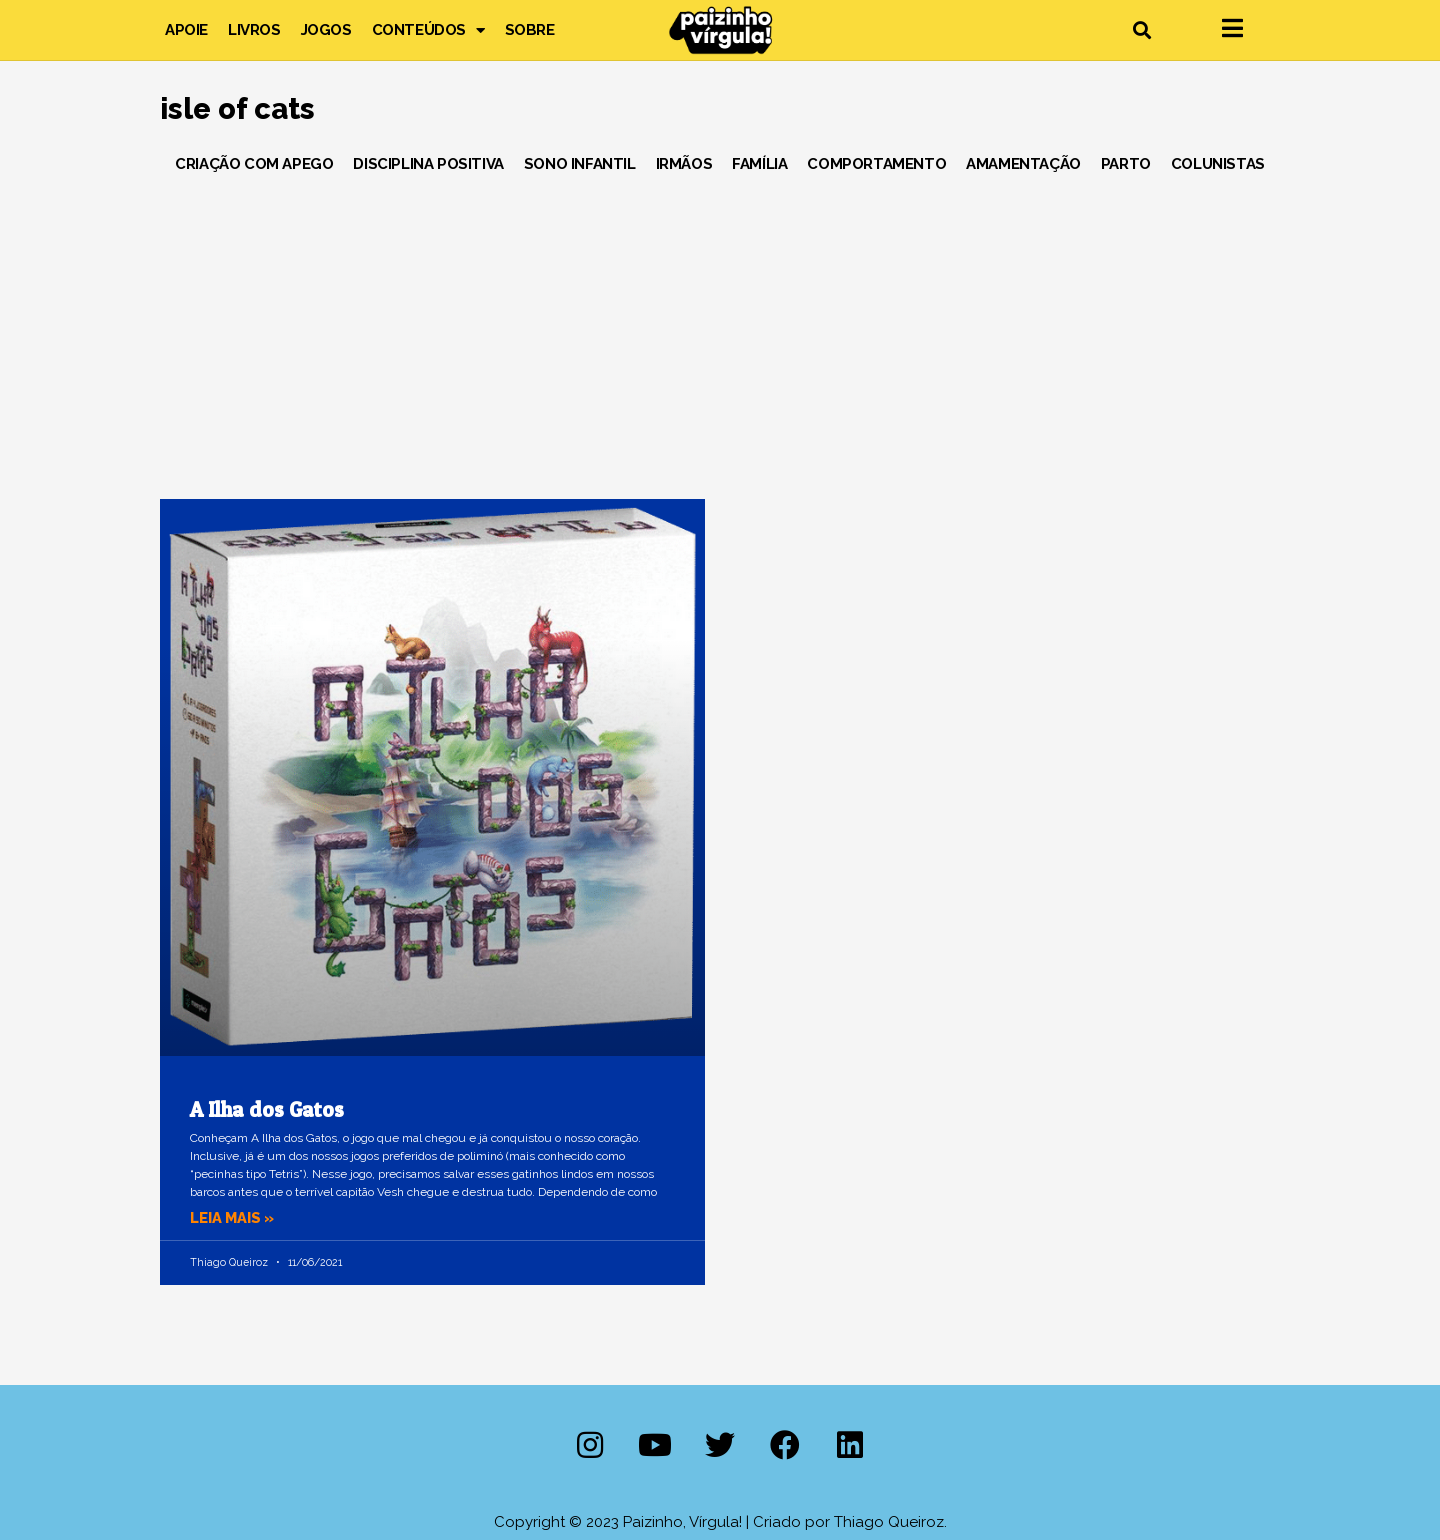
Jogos (326, 30)
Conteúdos (428, 30)
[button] (1141, 30)
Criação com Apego (254, 164)
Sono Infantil (580, 164)
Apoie (186, 30)
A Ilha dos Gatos (267, 1109)
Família (759, 164)
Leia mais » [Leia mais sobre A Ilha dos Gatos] (234, 1218)
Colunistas (1218, 164)
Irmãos (684, 164)
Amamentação (1023, 164)
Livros (254, 30)
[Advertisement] (720, 329)
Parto (1126, 164)
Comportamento (876, 164)
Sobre (530, 30)
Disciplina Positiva (428, 164)
